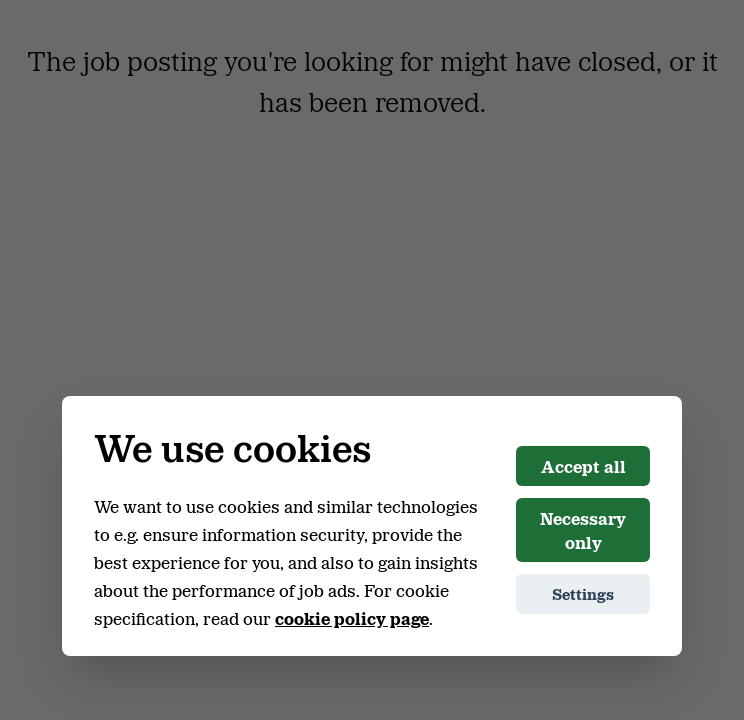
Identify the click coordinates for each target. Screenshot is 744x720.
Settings (583, 593)
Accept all (583, 466)
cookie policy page (352, 618)
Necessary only (583, 530)
